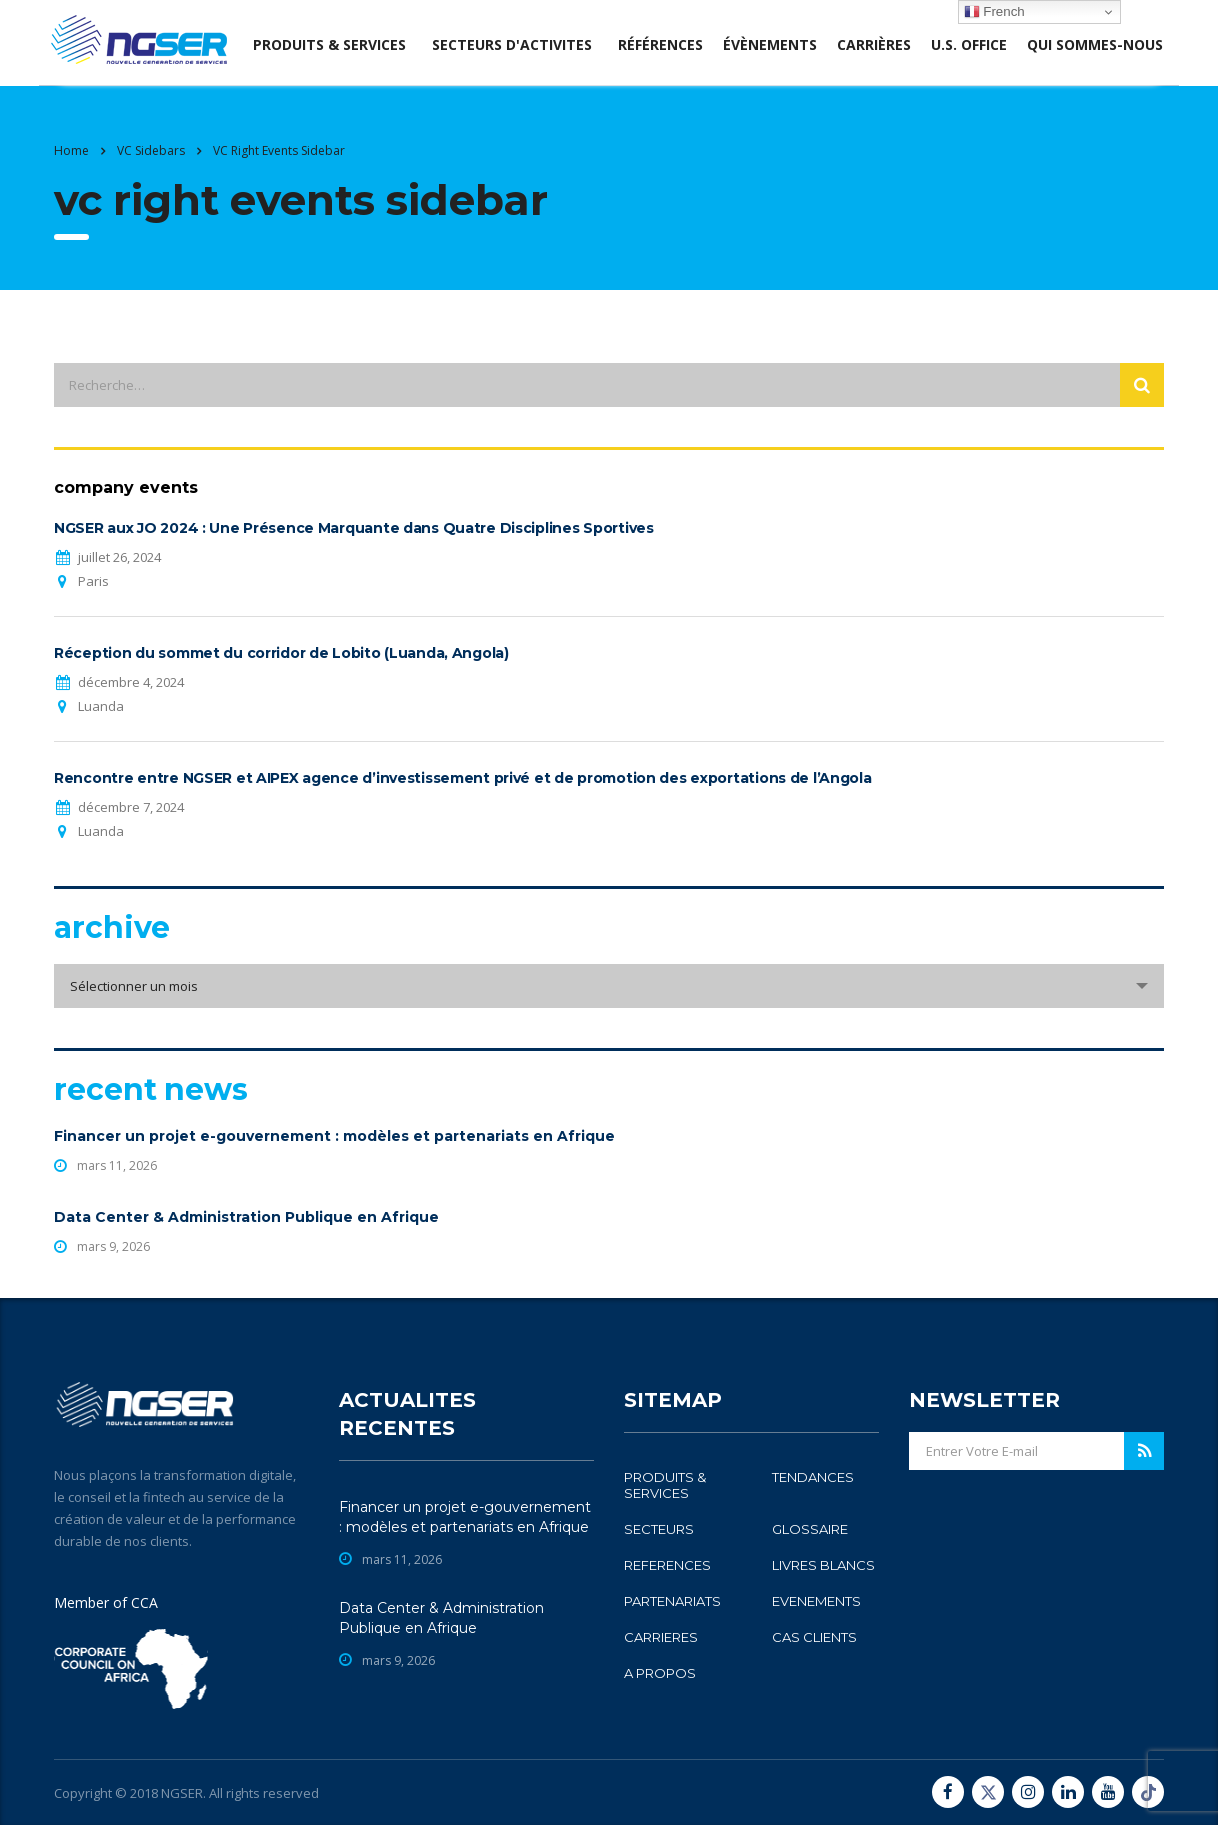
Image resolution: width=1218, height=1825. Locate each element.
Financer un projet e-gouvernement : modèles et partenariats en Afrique (334, 1136)
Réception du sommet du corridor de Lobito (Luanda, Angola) (281, 653)
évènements (770, 44)
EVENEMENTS (816, 1601)
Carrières (874, 44)
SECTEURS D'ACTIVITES (512, 44)
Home (71, 150)
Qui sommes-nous (1095, 44)
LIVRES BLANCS (823, 1565)
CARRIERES (661, 1637)
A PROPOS (660, 1673)
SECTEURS (659, 1529)
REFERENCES (667, 1565)
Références (660, 44)
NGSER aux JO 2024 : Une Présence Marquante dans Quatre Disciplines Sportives (354, 528)
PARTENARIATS (672, 1601)
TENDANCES (813, 1477)
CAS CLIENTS (814, 1637)
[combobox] (609, 986)
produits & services (329, 44)
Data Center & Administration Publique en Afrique (246, 1217)
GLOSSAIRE (810, 1529)
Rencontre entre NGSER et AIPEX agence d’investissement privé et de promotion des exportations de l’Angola (463, 778)
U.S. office (969, 44)
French (994, 12)
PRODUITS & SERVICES (665, 1485)
